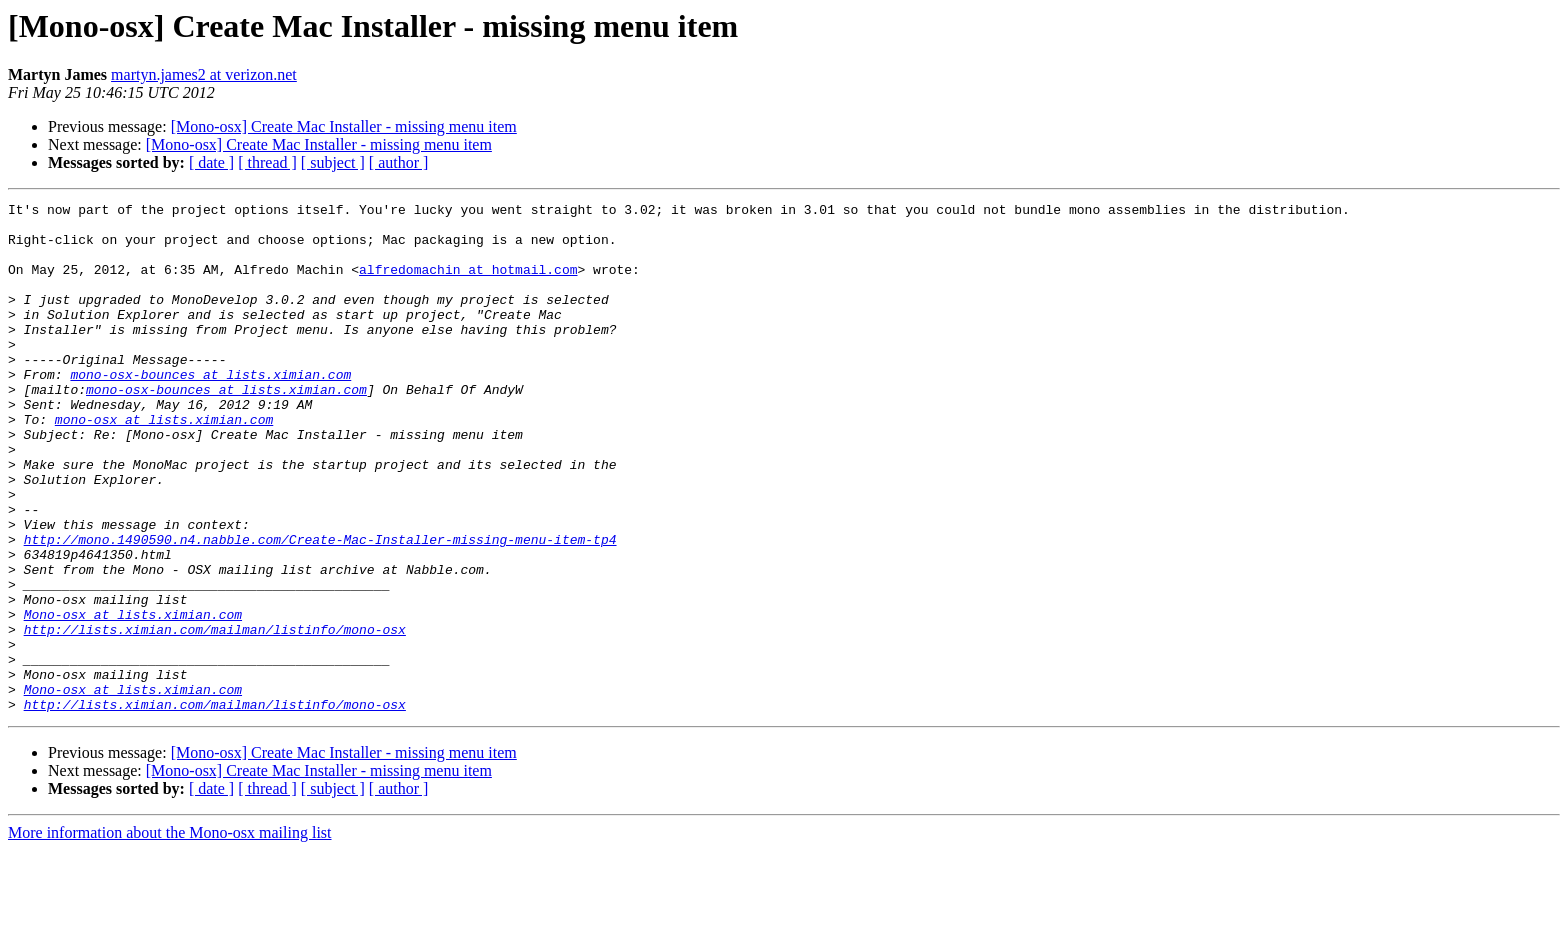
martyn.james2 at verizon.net (204, 74)
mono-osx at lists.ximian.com (164, 464)
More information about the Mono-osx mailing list (170, 934)
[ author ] (399, 162)
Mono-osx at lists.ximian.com (133, 698)
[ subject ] (333, 162)
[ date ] (211, 162)
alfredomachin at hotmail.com (468, 284)
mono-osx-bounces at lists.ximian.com (210, 410)
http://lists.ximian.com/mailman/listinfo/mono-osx (215, 716)
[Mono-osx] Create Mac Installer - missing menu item (344, 126)
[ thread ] (267, 162)
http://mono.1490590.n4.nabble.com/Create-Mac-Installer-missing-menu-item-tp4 (320, 608)
